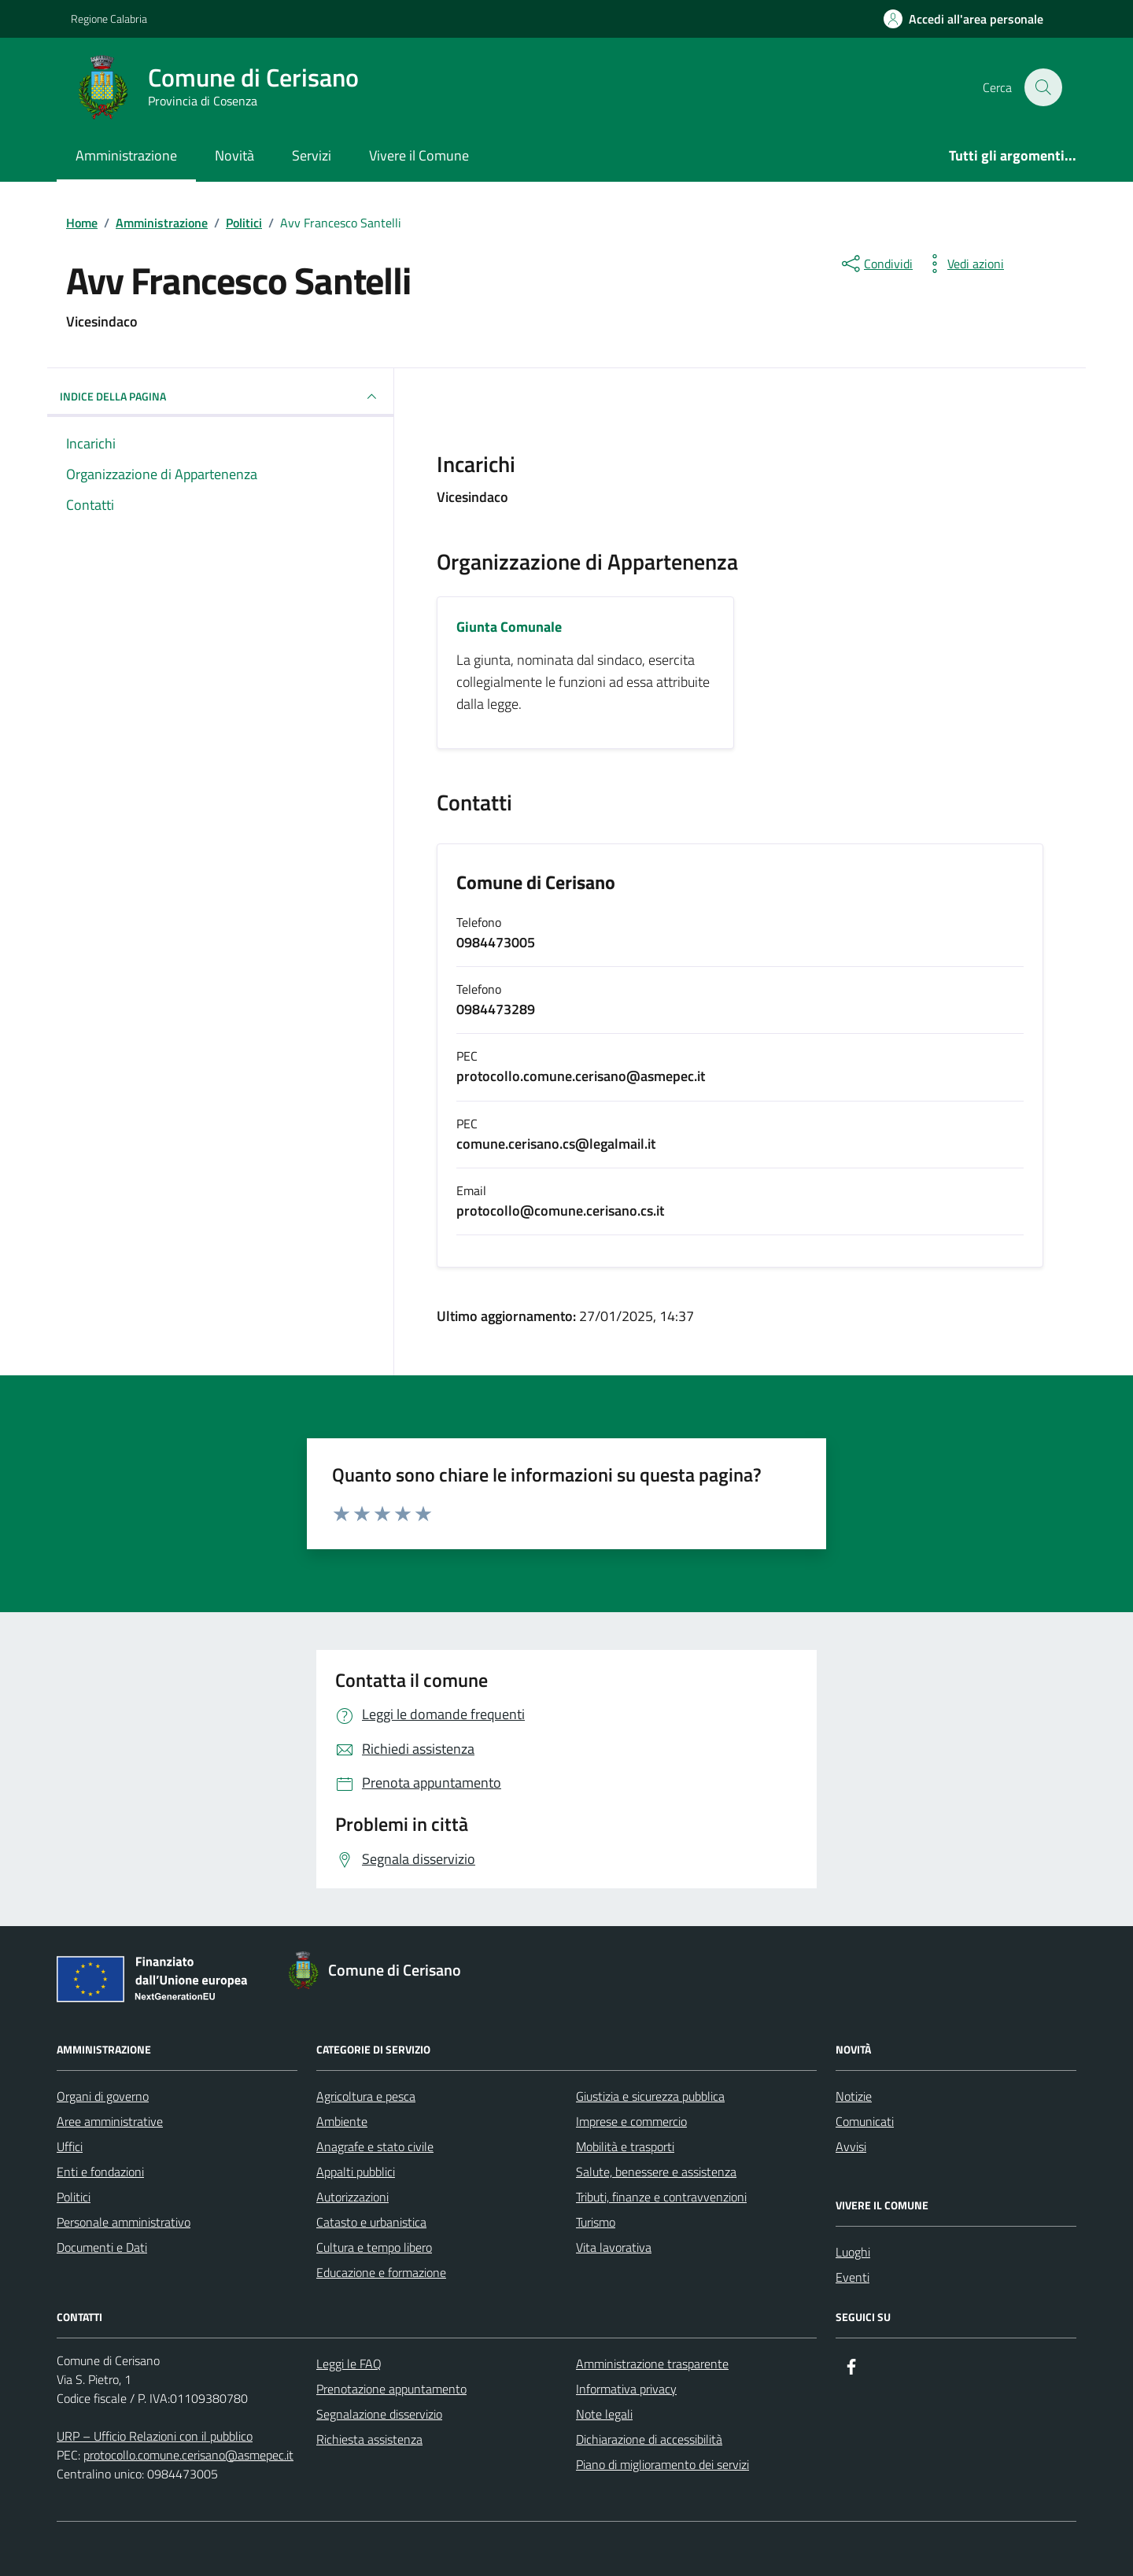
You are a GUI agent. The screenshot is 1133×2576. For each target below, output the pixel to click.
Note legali (604, 2413)
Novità (234, 155)
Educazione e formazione (381, 2272)
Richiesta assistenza (369, 2439)
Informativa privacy (626, 2388)
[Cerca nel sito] (1043, 87)
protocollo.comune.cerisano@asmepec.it (188, 2454)
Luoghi (853, 2251)
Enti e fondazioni (100, 2171)
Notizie (854, 2096)
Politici (73, 2196)
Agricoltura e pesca (365, 2096)
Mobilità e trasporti (625, 2146)
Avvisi (851, 2146)
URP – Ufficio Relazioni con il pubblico (155, 2436)
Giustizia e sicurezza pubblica (650, 2096)
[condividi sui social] (876, 263)
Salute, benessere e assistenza (656, 2171)
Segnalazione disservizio (379, 2413)
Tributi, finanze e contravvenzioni (661, 2196)
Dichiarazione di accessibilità (649, 2439)
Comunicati (865, 2121)
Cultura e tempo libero (374, 2247)
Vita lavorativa (613, 2247)
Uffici (70, 2146)
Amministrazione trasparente (652, 2363)
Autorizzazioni (352, 2196)
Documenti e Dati (102, 2247)
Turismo (595, 2221)
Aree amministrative (110, 2121)
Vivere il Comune (419, 155)
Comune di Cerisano (535, 883)
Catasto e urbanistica (371, 2221)
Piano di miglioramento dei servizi (662, 2464)
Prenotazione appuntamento (391, 2388)
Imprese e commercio (631, 2121)
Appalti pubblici (355, 2171)
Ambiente (341, 2121)
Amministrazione (126, 155)
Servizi (311, 155)
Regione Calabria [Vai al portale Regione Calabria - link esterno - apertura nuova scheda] (109, 18)
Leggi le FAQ (349, 2363)
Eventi (852, 2277)
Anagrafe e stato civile (375, 2146)
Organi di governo (103, 2096)
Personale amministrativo (123, 2221)
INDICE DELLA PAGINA (220, 396)
